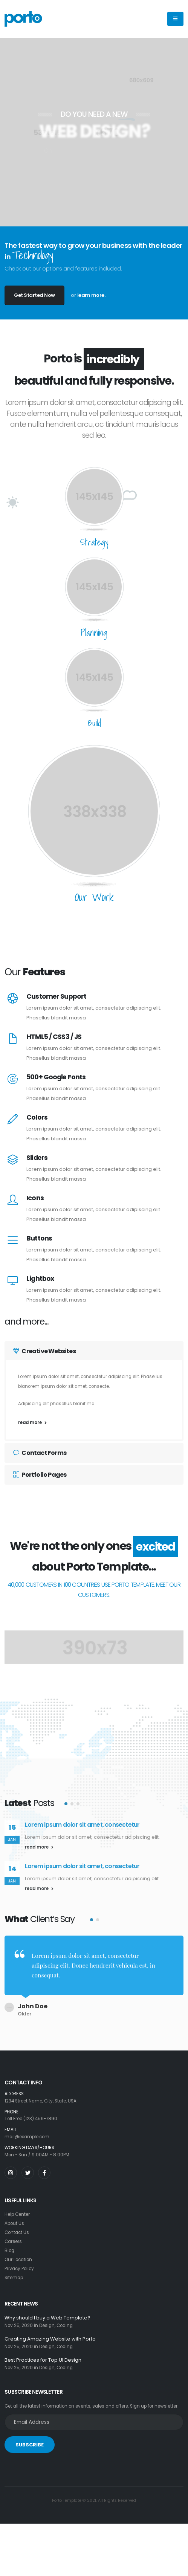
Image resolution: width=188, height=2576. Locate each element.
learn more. (91, 295)
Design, (47, 2321)
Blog (9, 2246)
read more (32, 1422)
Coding (65, 2321)
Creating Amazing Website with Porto (50, 2334)
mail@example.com (27, 2133)
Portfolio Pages (39, 1474)
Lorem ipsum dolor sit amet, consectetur (82, 1825)
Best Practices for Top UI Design (43, 2355)
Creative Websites (44, 1351)
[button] (66, 1803)
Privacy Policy (19, 2264)
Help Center (17, 2210)
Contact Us (17, 2228)
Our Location (18, 2255)
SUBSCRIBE (29, 2441)
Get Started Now (34, 295)
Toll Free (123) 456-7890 (31, 2115)
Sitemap (14, 2273)
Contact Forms (39, 1452)
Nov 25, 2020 (19, 2321)
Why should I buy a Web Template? (47, 2313)
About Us (14, 2219)
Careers (13, 2237)
